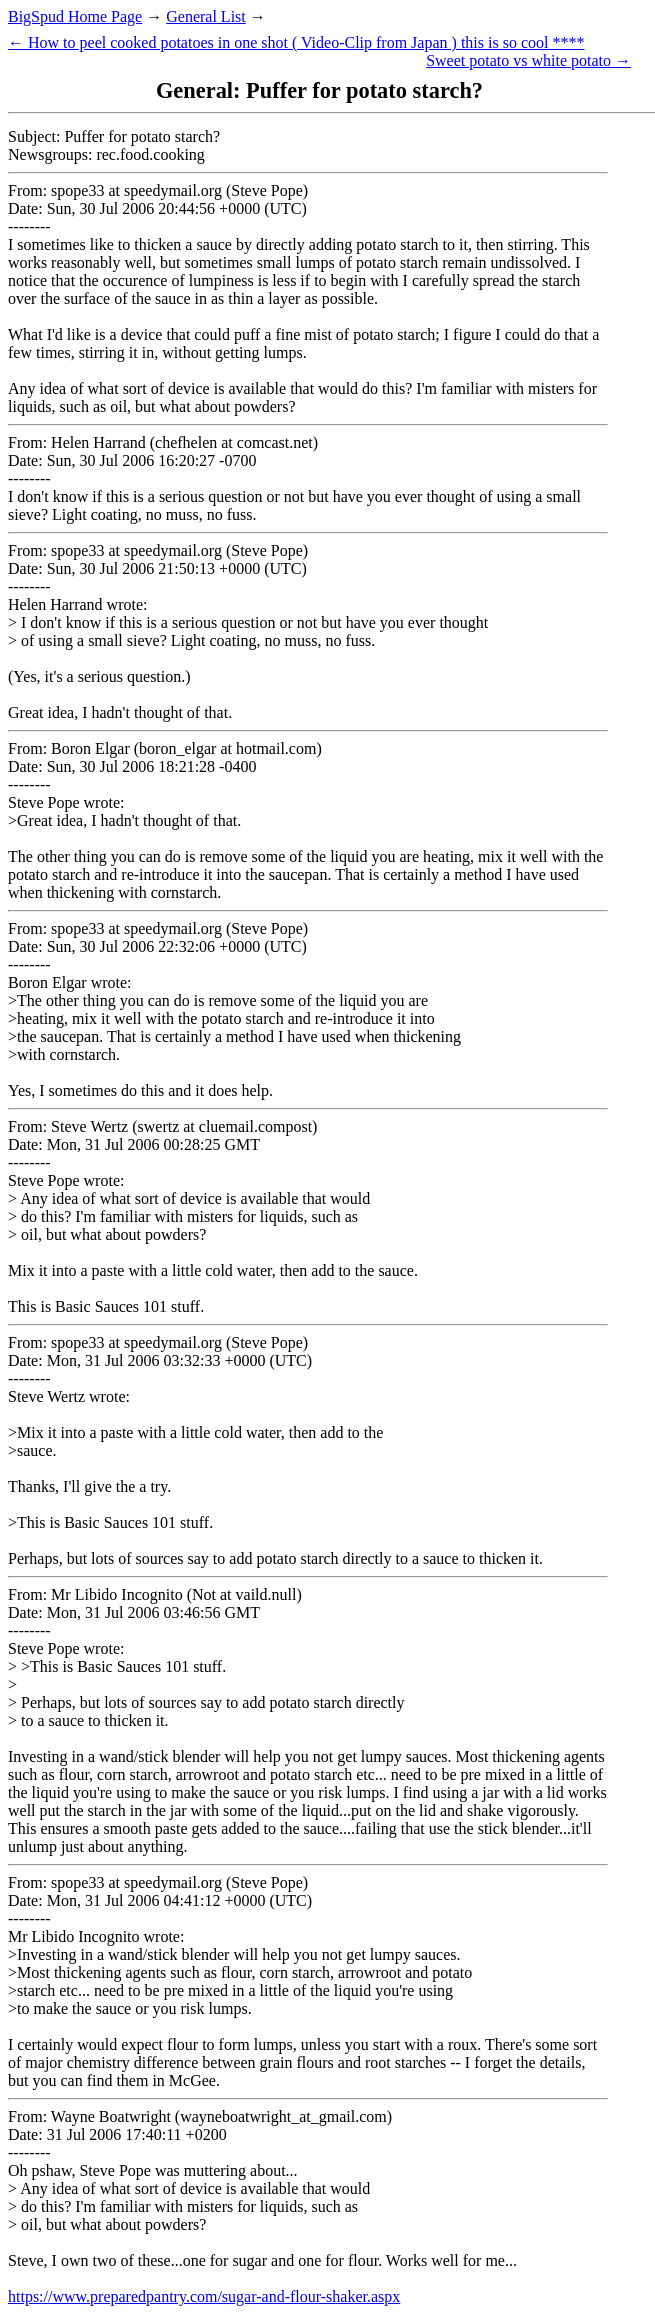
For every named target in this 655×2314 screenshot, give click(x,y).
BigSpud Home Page (75, 16)
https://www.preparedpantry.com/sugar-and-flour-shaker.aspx (204, 2296)
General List (206, 16)
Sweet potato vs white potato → (528, 60)
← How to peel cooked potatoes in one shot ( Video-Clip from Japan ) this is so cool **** (296, 42)
